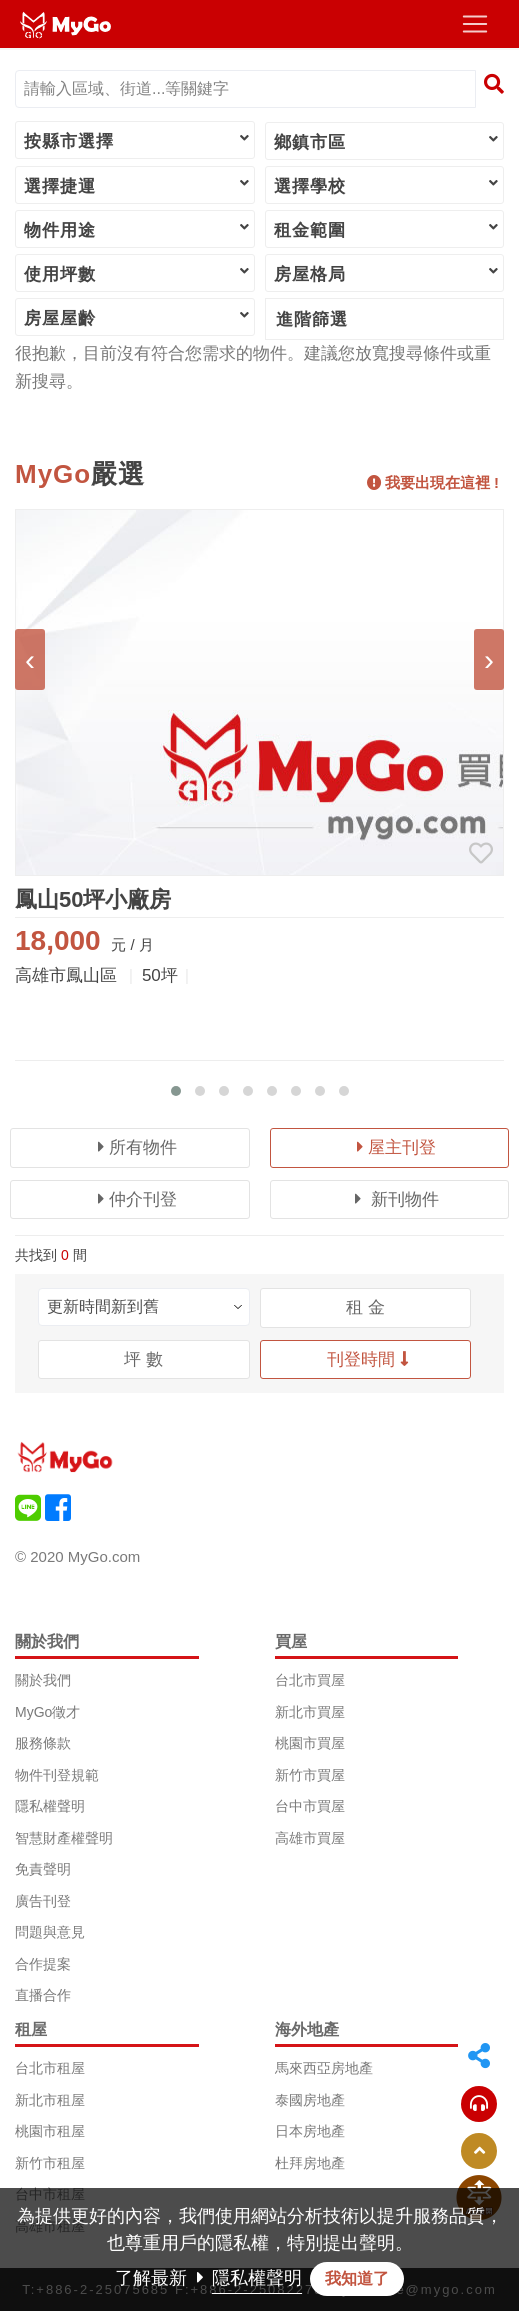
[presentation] (30, 659)
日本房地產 (310, 2131)
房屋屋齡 (138, 317)
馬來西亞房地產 (324, 2068)
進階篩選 (312, 319)
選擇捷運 (138, 185)
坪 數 (143, 1359)
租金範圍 (388, 229)
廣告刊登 (43, 1901)
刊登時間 (368, 1359)
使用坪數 (138, 273)
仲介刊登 (137, 1199)
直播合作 (43, 1995)
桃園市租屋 (50, 2131)
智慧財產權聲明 (64, 1838)
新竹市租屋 (50, 2163)
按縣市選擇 (138, 140)
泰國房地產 (310, 2100)
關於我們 (43, 1680)
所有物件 (137, 1147)
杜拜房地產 (310, 2163)
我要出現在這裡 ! (433, 482)
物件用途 (138, 229)
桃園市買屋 (310, 1743)
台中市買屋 (310, 1806)
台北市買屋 (310, 1680)
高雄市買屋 (310, 1838)
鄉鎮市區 (388, 141)
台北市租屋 (50, 2068)
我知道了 (357, 2278)
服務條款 (43, 1743)
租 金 (365, 1307)
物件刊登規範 (57, 1775)
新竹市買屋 (310, 1775)
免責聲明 (43, 1869)
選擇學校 (388, 185)
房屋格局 (388, 273)
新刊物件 (397, 1199)
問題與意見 (50, 1932)
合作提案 (43, 1964)
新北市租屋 (50, 2100)
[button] (176, 1091)
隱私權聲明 (50, 1806)
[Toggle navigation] (475, 24)
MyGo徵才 (47, 1712)
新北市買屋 (310, 1712)
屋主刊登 (396, 1147)
